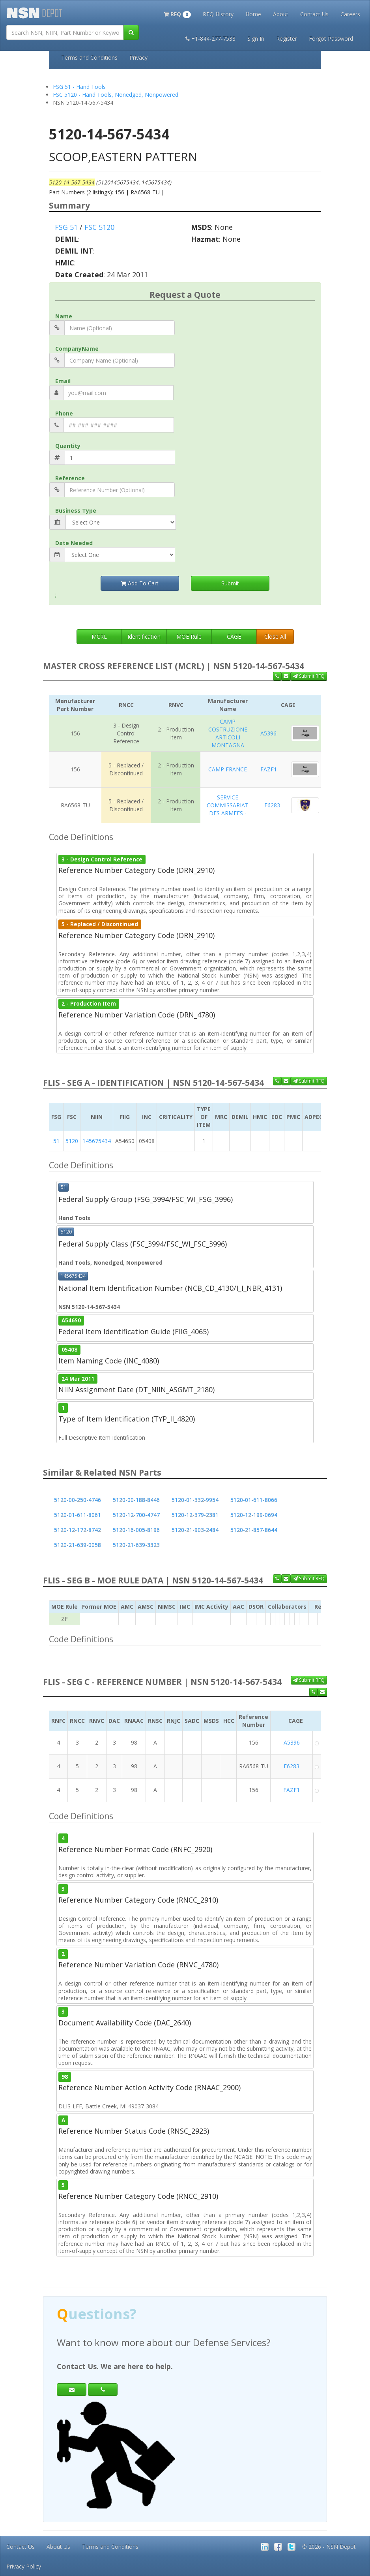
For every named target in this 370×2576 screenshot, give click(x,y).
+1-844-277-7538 (210, 38)
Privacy (138, 57)
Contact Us (314, 14)
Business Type (75, 510)
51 (56, 1141)
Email (63, 381)
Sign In (255, 38)
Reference (70, 478)
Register (286, 38)
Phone (64, 413)
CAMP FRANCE (227, 769)
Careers (350, 14)
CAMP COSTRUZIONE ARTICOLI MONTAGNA (227, 733)
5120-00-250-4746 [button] (77, 1500)
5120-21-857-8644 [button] (253, 1530)
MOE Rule (189, 636)
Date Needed (74, 543)
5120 (71, 1141)
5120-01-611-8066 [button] (253, 1500)
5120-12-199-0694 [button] (253, 1515)
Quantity (67, 445)
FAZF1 (268, 769)
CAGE (234, 636)
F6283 (272, 805)
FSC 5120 (99, 227)
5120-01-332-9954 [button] (195, 1500)
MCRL (99, 636)
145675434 (96, 1141)
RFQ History (218, 14)
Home (253, 14)
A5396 (268, 733)
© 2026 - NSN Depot (329, 2546)
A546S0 (71, 1320)
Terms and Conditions (89, 57)
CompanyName (77, 348)
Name (63, 316)
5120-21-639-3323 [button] (136, 1545)
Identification (144, 636)
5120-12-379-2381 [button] (195, 1515)
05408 (69, 1349)
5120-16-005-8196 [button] (136, 1530)
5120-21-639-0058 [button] (77, 1545)
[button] (177, 13)
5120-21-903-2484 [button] (195, 1530)
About (280, 14)
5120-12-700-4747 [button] (136, 1515)
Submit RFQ (309, 676)
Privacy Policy (23, 2566)
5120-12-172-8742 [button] (77, 1530)
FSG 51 (66, 227)
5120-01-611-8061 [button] (77, 1515)
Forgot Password (331, 38)
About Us (58, 2546)
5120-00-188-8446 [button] (136, 1500)
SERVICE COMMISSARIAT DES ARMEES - (228, 805)
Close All (275, 636)
